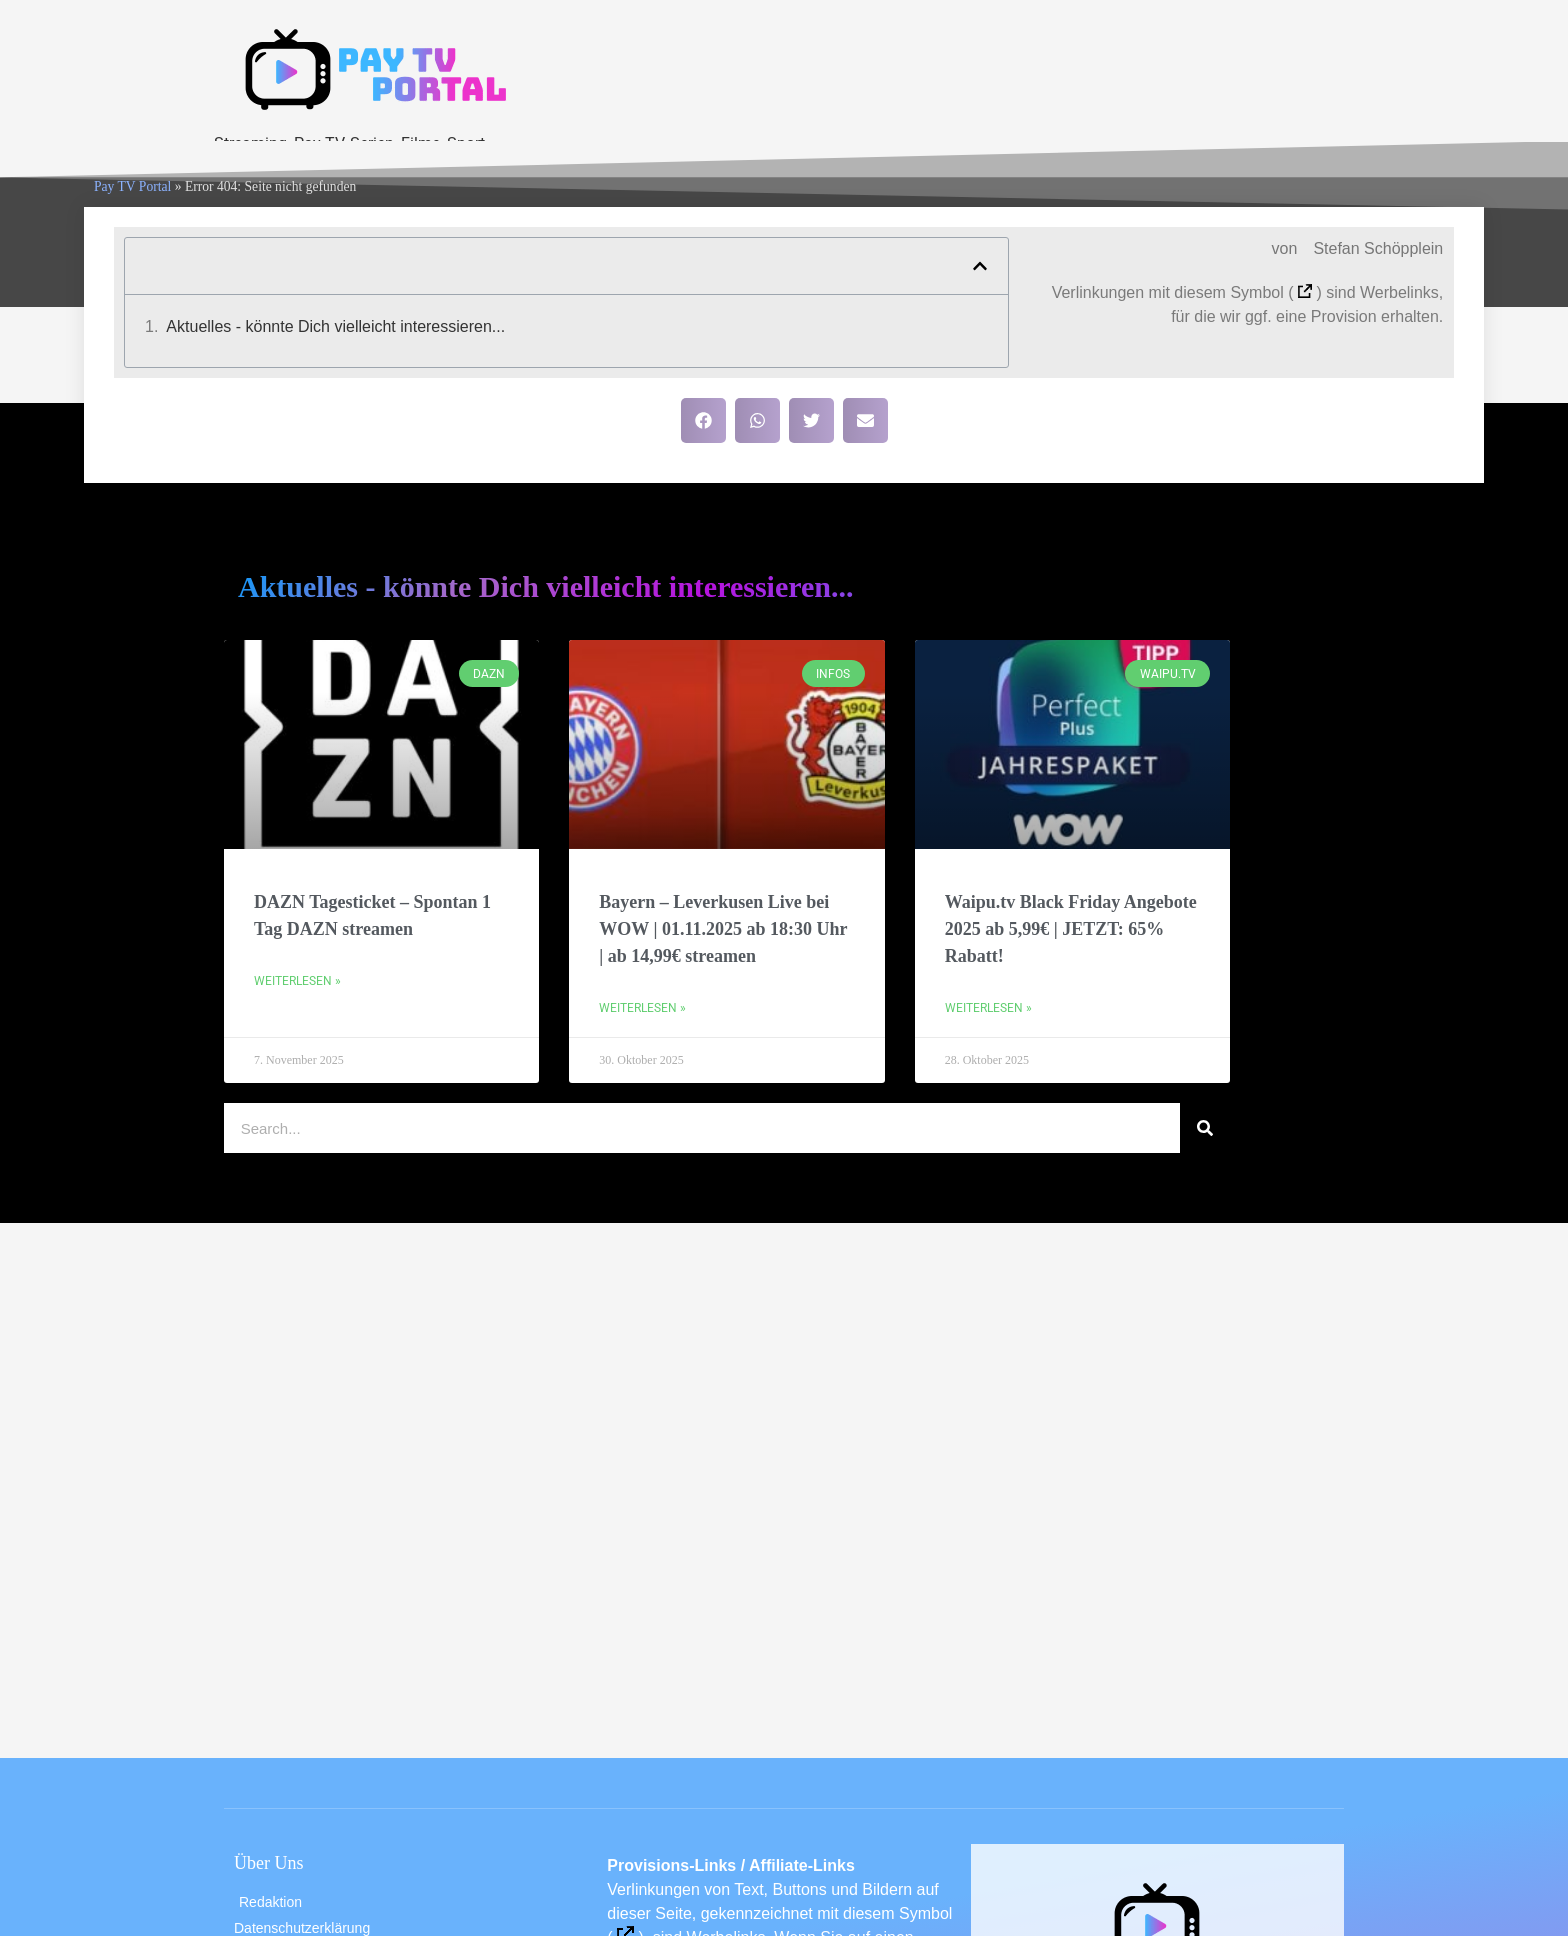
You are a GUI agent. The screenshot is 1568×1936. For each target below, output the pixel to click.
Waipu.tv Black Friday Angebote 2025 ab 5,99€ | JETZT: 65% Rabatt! (1071, 929)
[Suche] (1205, 1128)
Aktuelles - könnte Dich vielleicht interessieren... (335, 326)
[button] (980, 266)
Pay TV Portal (132, 186)
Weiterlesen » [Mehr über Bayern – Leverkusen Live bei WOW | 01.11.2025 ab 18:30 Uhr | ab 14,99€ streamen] (642, 1008)
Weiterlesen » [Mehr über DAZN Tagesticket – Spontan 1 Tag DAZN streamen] (297, 981)
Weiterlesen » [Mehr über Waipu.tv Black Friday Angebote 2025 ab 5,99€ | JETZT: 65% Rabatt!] (988, 1008)
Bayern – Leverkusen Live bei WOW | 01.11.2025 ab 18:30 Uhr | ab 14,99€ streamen (723, 929)
